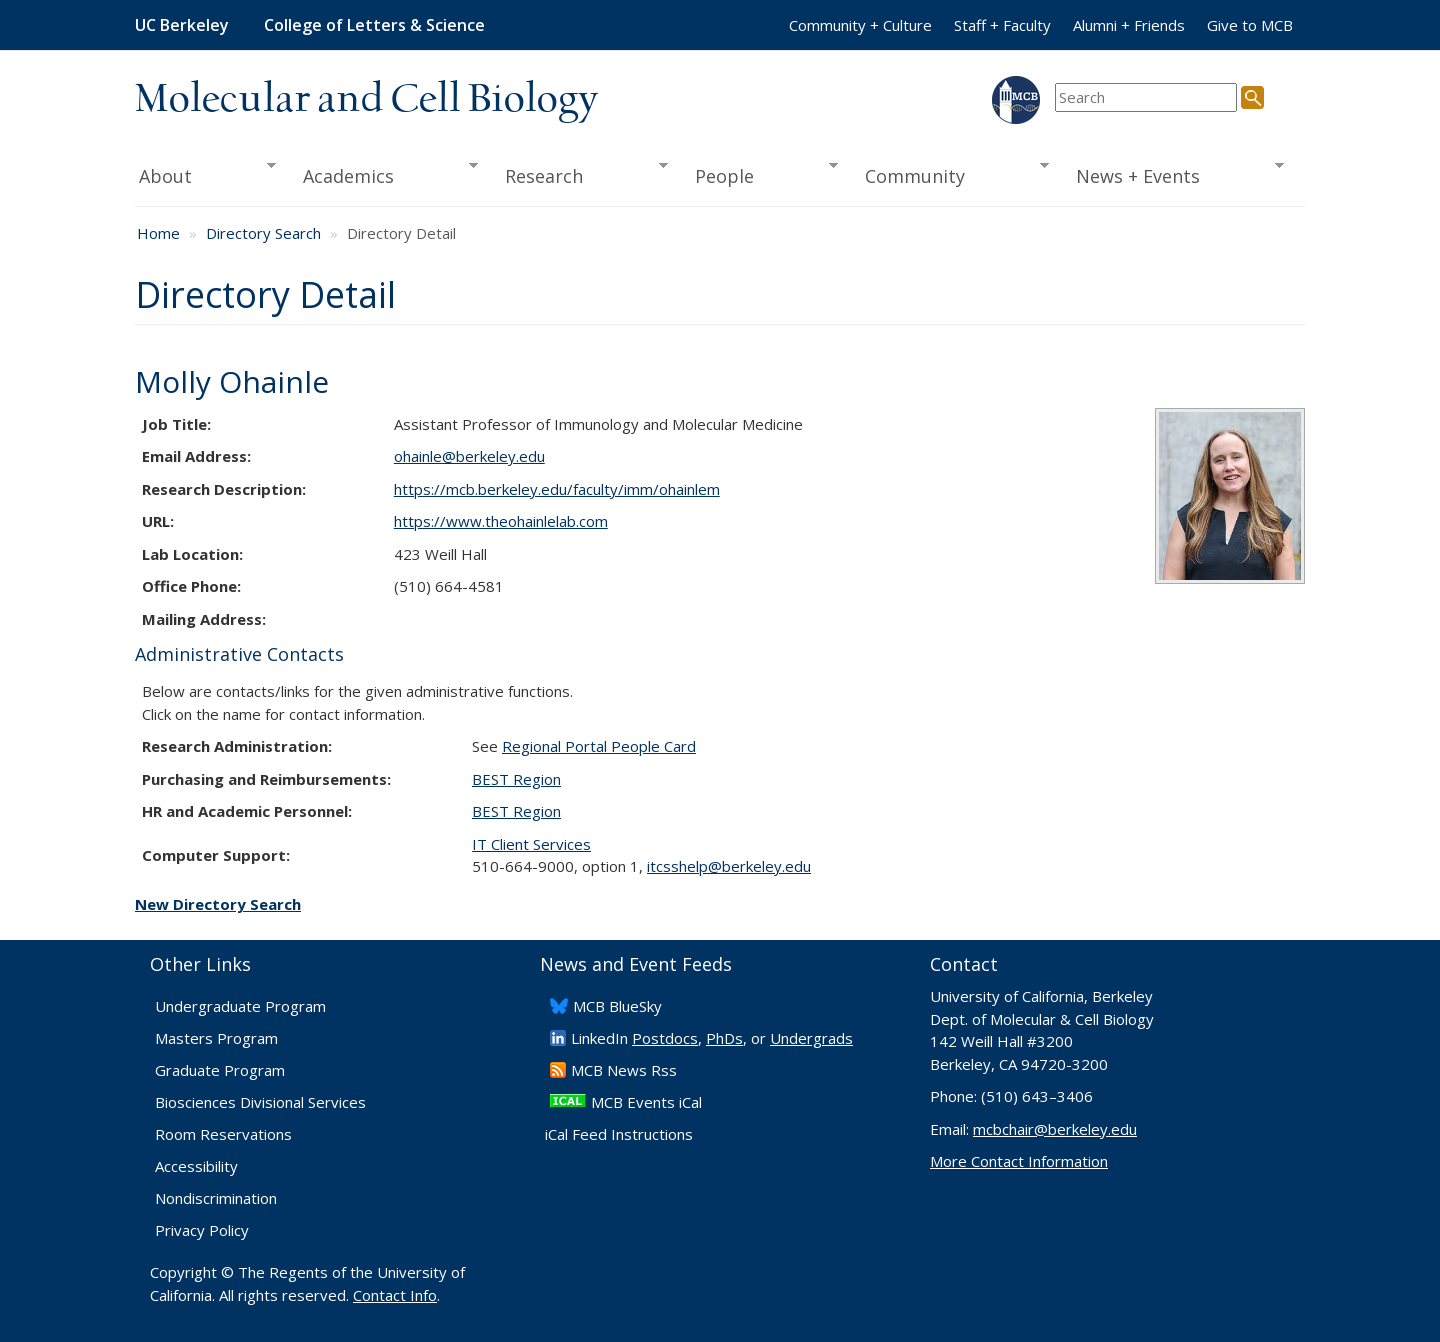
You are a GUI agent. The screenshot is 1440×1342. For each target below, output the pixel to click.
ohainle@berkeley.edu (469, 456)
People (759, 174)
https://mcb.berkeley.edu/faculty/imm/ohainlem (557, 489)
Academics (384, 174)
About (205, 174)
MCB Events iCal (646, 1102)
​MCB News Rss (624, 1070)
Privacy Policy (202, 1230)
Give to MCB (1250, 25)
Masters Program (216, 1038)
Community (951, 174)
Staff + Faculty (1002, 25)
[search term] (1146, 97)
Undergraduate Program (240, 1006)
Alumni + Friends (1129, 25)
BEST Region (516, 779)
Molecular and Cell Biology (366, 100)
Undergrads (811, 1038)
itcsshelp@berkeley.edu (729, 866)
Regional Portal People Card (599, 746)
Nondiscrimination (216, 1198)
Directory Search (263, 233)
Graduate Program (220, 1070)
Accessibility (196, 1166)
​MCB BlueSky (617, 1006)
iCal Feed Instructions (619, 1134)
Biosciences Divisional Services (260, 1102)
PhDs (724, 1038)
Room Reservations (223, 1134)
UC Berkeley (182, 25)
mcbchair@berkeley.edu (1055, 1129)
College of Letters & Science (374, 25)
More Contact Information (1019, 1161)
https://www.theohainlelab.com (501, 521)
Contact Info (395, 1295)
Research (580, 174)
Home (158, 233)
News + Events (1173, 174)
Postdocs (665, 1038)
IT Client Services (531, 844)
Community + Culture (860, 25)
